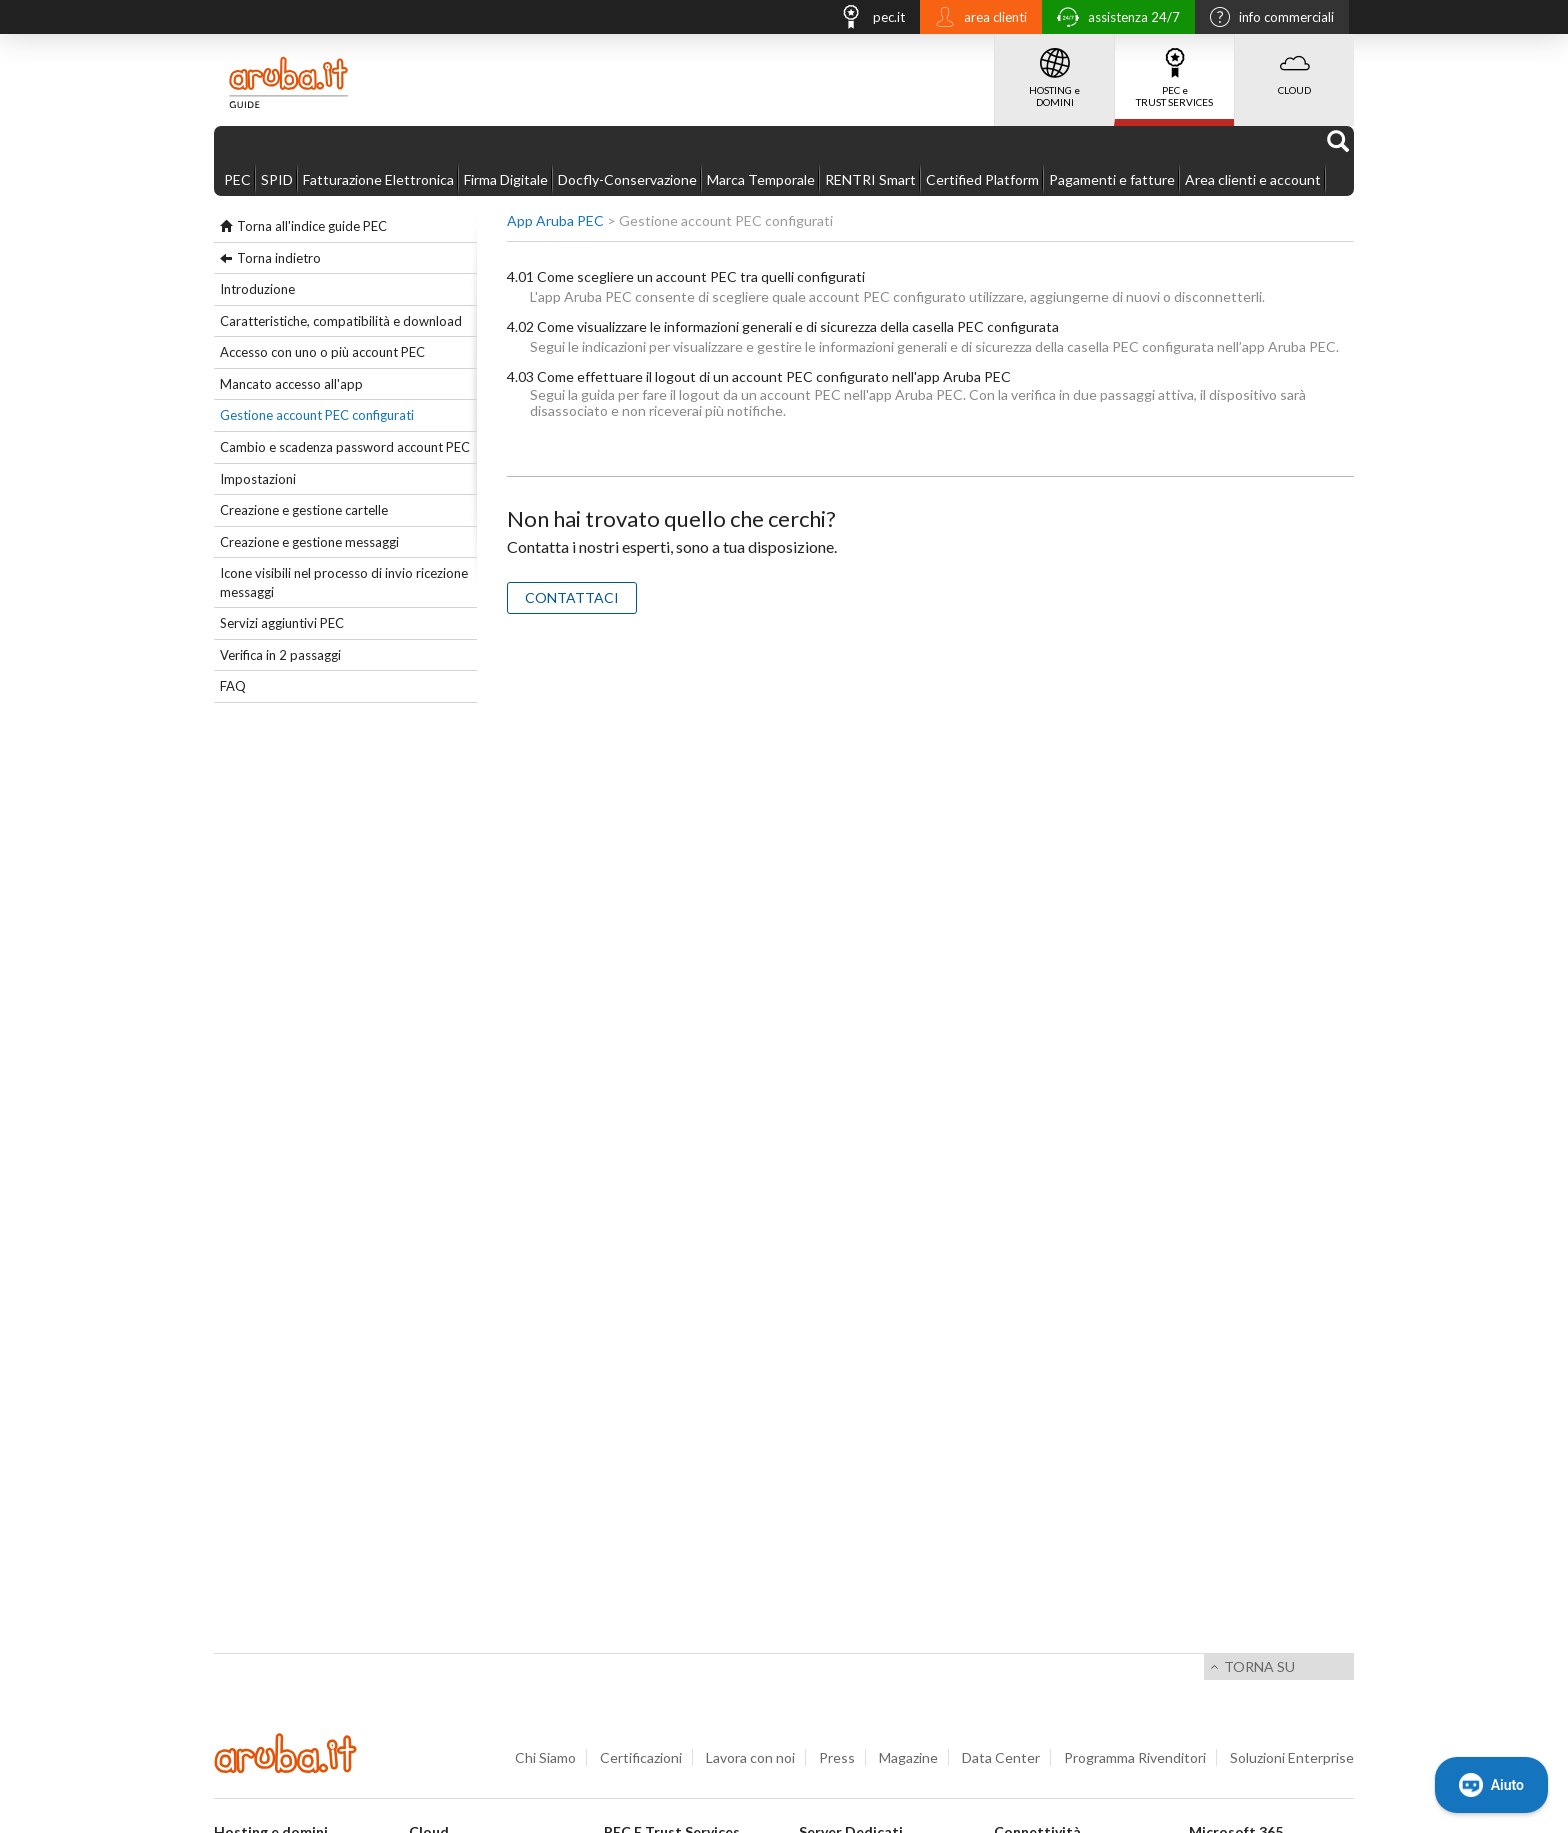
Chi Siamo (545, 1757)
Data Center (1001, 1757)
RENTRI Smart (870, 179)
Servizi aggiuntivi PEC (282, 623)
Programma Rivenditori (1135, 1757)
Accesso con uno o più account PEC (322, 352)
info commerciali (1267, 19)
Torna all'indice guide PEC (312, 226)
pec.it (867, 19)
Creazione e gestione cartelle (304, 510)
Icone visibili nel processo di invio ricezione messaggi (344, 582)
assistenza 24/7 (1113, 19)
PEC (237, 179)
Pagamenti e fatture (1112, 179)
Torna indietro (279, 258)
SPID (277, 179)
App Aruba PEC (555, 220)
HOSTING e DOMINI (1054, 71)
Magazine (908, 1757)
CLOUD (1294, 65)
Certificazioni (641, 1757)
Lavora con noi (750, 1757)
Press (837, 1757)
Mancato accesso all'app (291, 384)
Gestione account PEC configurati (317, 415)
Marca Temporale (761, 179)
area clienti (976, 19)
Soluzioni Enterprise (1292, 1757)
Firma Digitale (506, 179)
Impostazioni (258, 479)
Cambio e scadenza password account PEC (345, 447)
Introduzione (257, 289)
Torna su (1259, 1666)
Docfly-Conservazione (627, 179)
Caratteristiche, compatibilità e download (341, 321)
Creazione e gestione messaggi (309, 542)
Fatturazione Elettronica (378, 179)
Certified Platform (982, 179)
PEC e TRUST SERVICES (1174, 71)
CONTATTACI (572, 597)
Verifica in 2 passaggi (280, 655)
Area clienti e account (1253, 179)
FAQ (233, 686)
